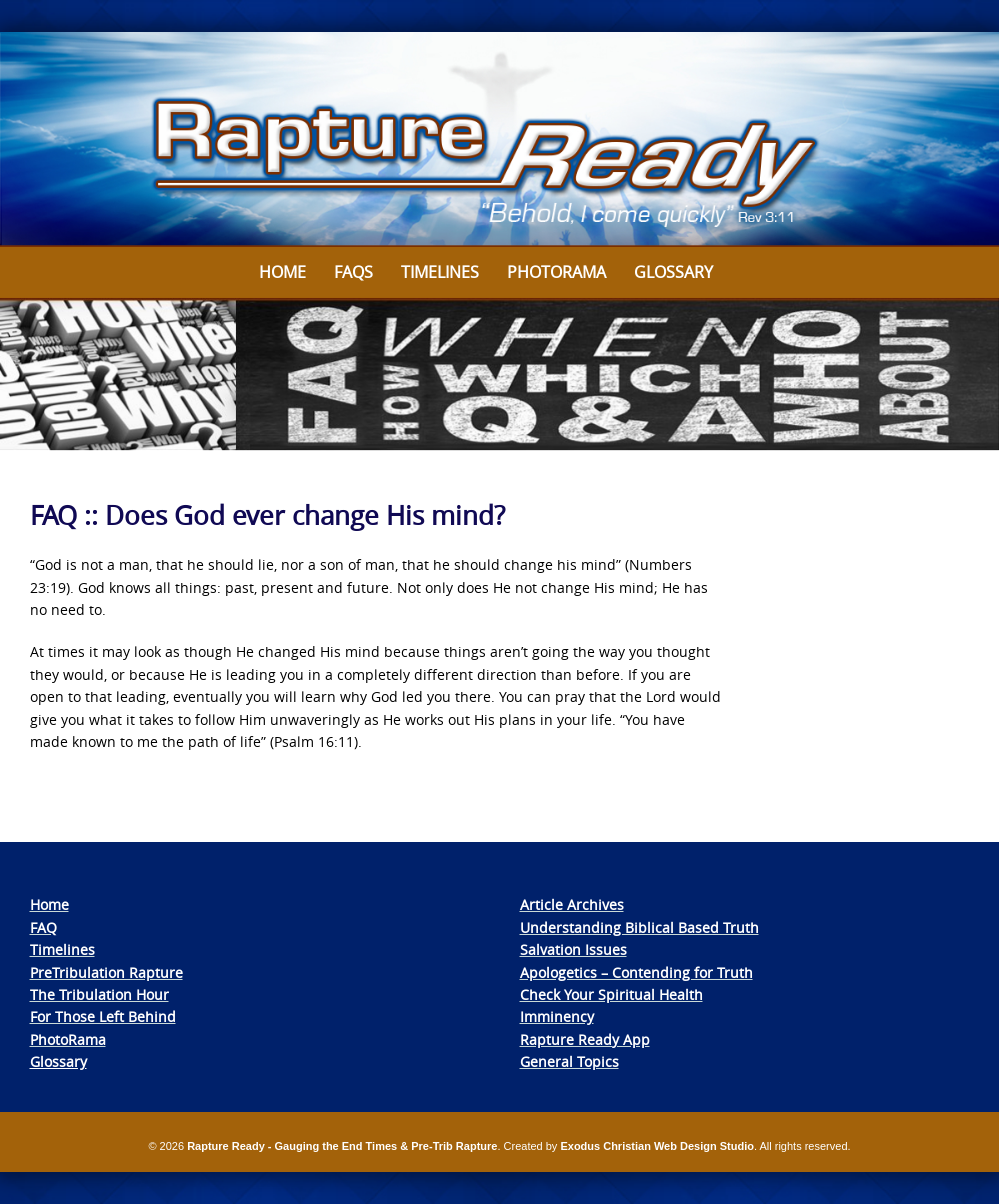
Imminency (557, 1016)
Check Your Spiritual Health (611, 994)
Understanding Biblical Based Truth (639, 927)
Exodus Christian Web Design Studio (657, 1146)
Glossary (673, 272)
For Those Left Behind (103, 1016)
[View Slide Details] (499, 139)
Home (282, 272)
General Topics (569, 1061)
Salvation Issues (573, 949)
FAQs (353, 272)
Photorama (556, 272)
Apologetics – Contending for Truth (636, 972)
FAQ (43, 927)
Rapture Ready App (585, 1039)
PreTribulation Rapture (106, 972)
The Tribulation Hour (99, 994)
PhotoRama (68, 1039)
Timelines (440, 272)
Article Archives (572, 904)
